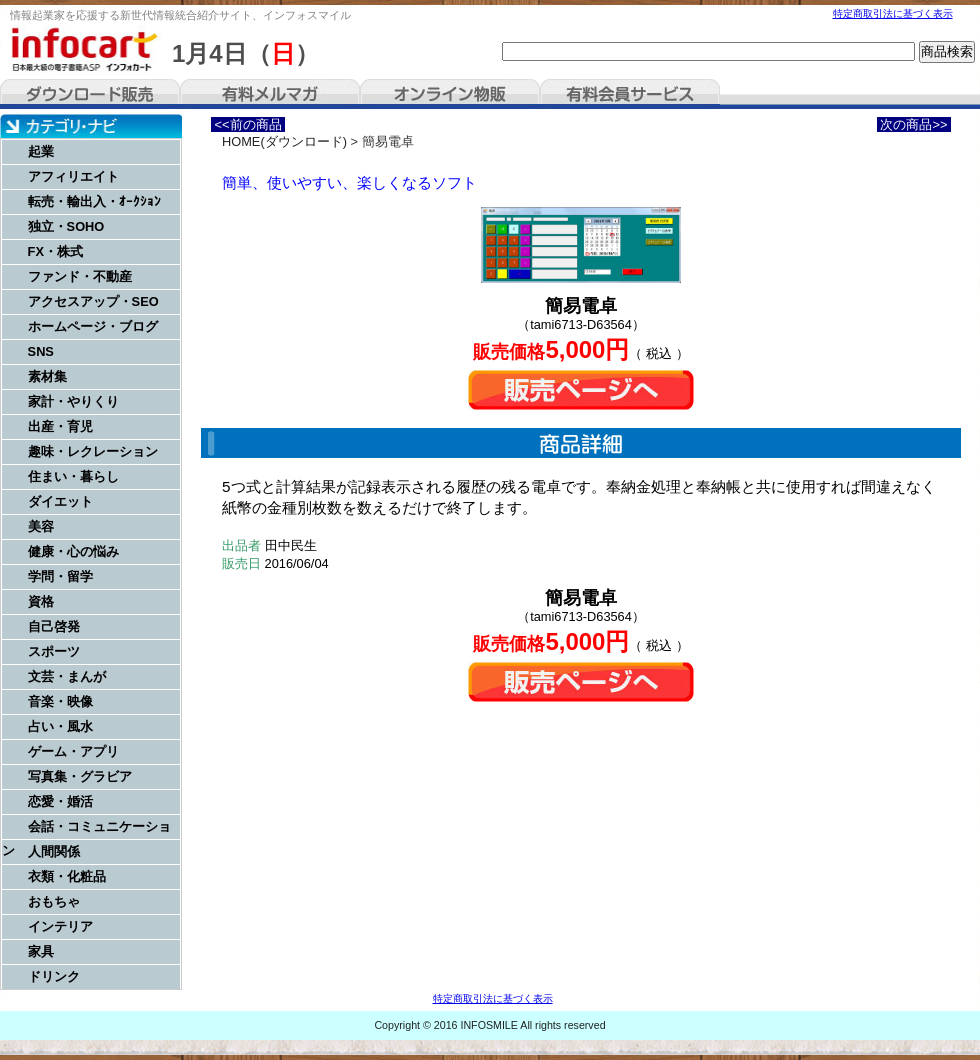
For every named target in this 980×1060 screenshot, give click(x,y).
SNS (41, 351)
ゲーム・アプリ (73, 751)
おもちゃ (54, 901)
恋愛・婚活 (60, 801)
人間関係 (54, 851)
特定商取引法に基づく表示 (893, 13)
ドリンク (54, 976)
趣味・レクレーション (93, 451)
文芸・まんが (67, 676)
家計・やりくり (73, 401)
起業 (41, 151)
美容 (41, 526)
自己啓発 (54, 626)
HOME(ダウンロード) (284, 141)
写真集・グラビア (80, 776)
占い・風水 (60, 726)
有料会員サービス (630, 94)
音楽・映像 (60, 701)
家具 (41, 951)
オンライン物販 (450, 94)
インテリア (60, 926)
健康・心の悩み (73, 551)
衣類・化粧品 (67, 876)
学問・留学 (60, 576)
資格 (41, 601)
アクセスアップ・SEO (93, 301)
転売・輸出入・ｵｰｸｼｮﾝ (94, 201)
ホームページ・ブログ (93, 326)
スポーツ (54, 651)
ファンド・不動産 (80, 276)
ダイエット (60, 501)
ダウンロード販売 (90, 94)
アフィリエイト (73, 176)
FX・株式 (55, 251)
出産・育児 (60, 426)
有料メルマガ (270, 94)
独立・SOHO (66, 226)
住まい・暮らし (73, 476)
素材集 (47, 376)
